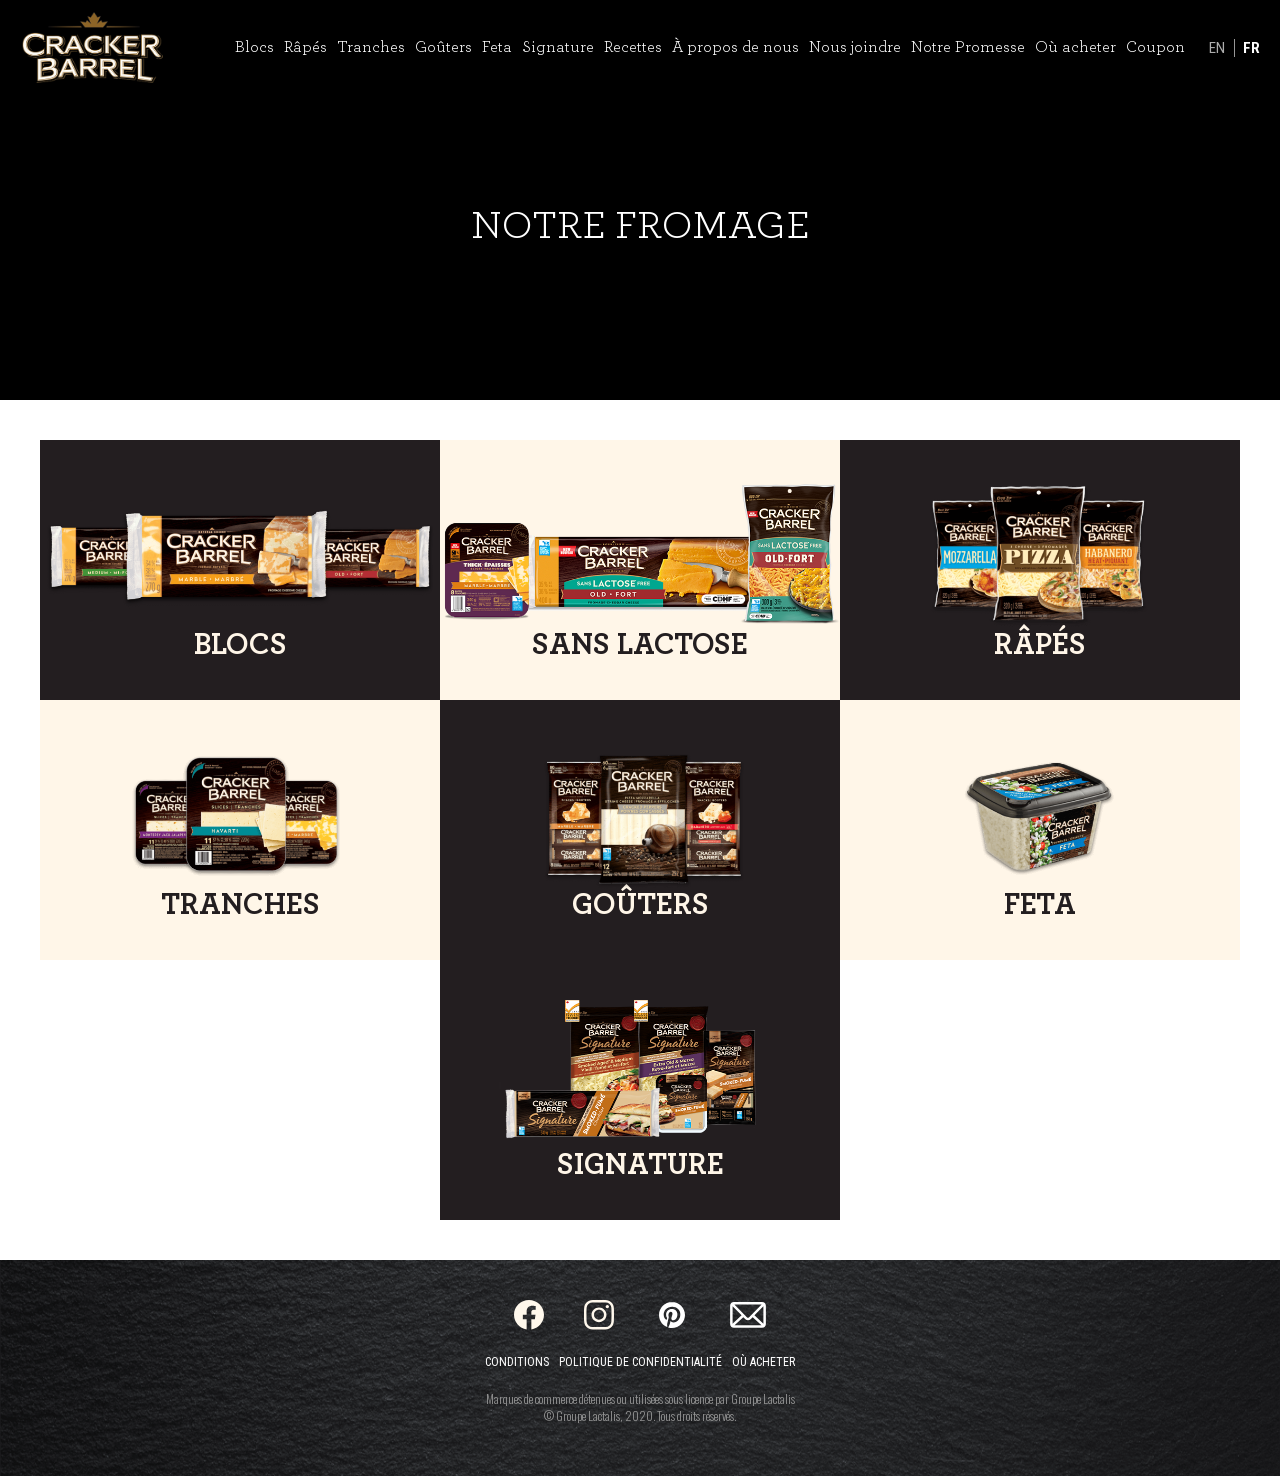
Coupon (1155, 47)
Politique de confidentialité (640, 1362)
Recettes (633, 47)
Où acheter (1075, 47)
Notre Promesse (968, 47)
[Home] (92, 47)
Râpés (305, 47)
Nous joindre (855, 47)
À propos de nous (735, 47)
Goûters (443, 47)
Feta (497, 47)
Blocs (254, 47)
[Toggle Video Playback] (33, 367)
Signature (558, 47)
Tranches (371, 47)
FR (1251, 48)
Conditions (517, 1362)
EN (1217, 48)
